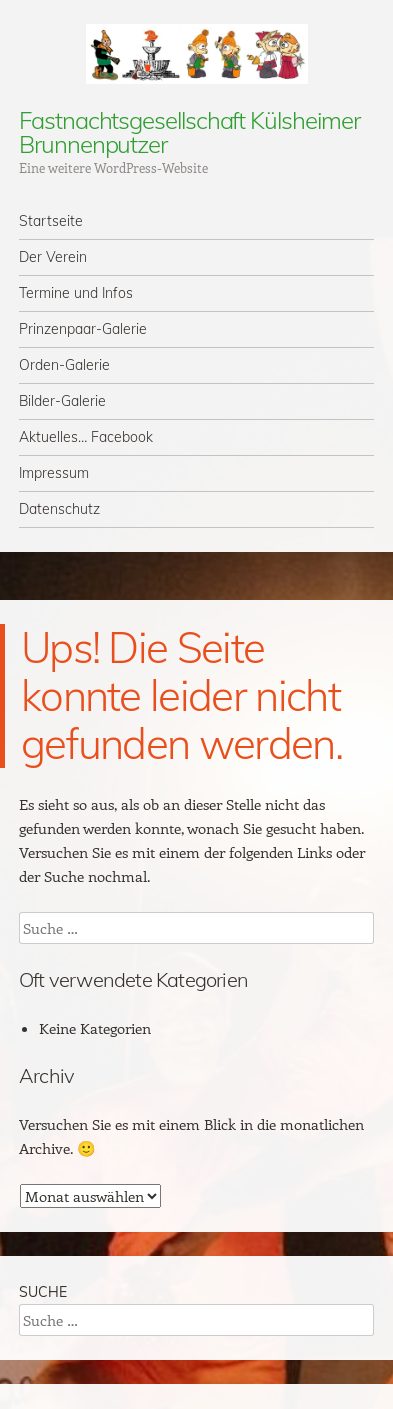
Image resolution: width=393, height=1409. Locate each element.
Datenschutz (59, 509)
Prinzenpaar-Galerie (83, 329)
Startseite (51, 221)
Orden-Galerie (64, 365)
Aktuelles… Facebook (86, 437)
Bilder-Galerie (62, 401)
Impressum (54, 473)
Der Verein (53, 257)
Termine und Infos (76, 293)
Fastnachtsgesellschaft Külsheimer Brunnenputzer (189, 132)
